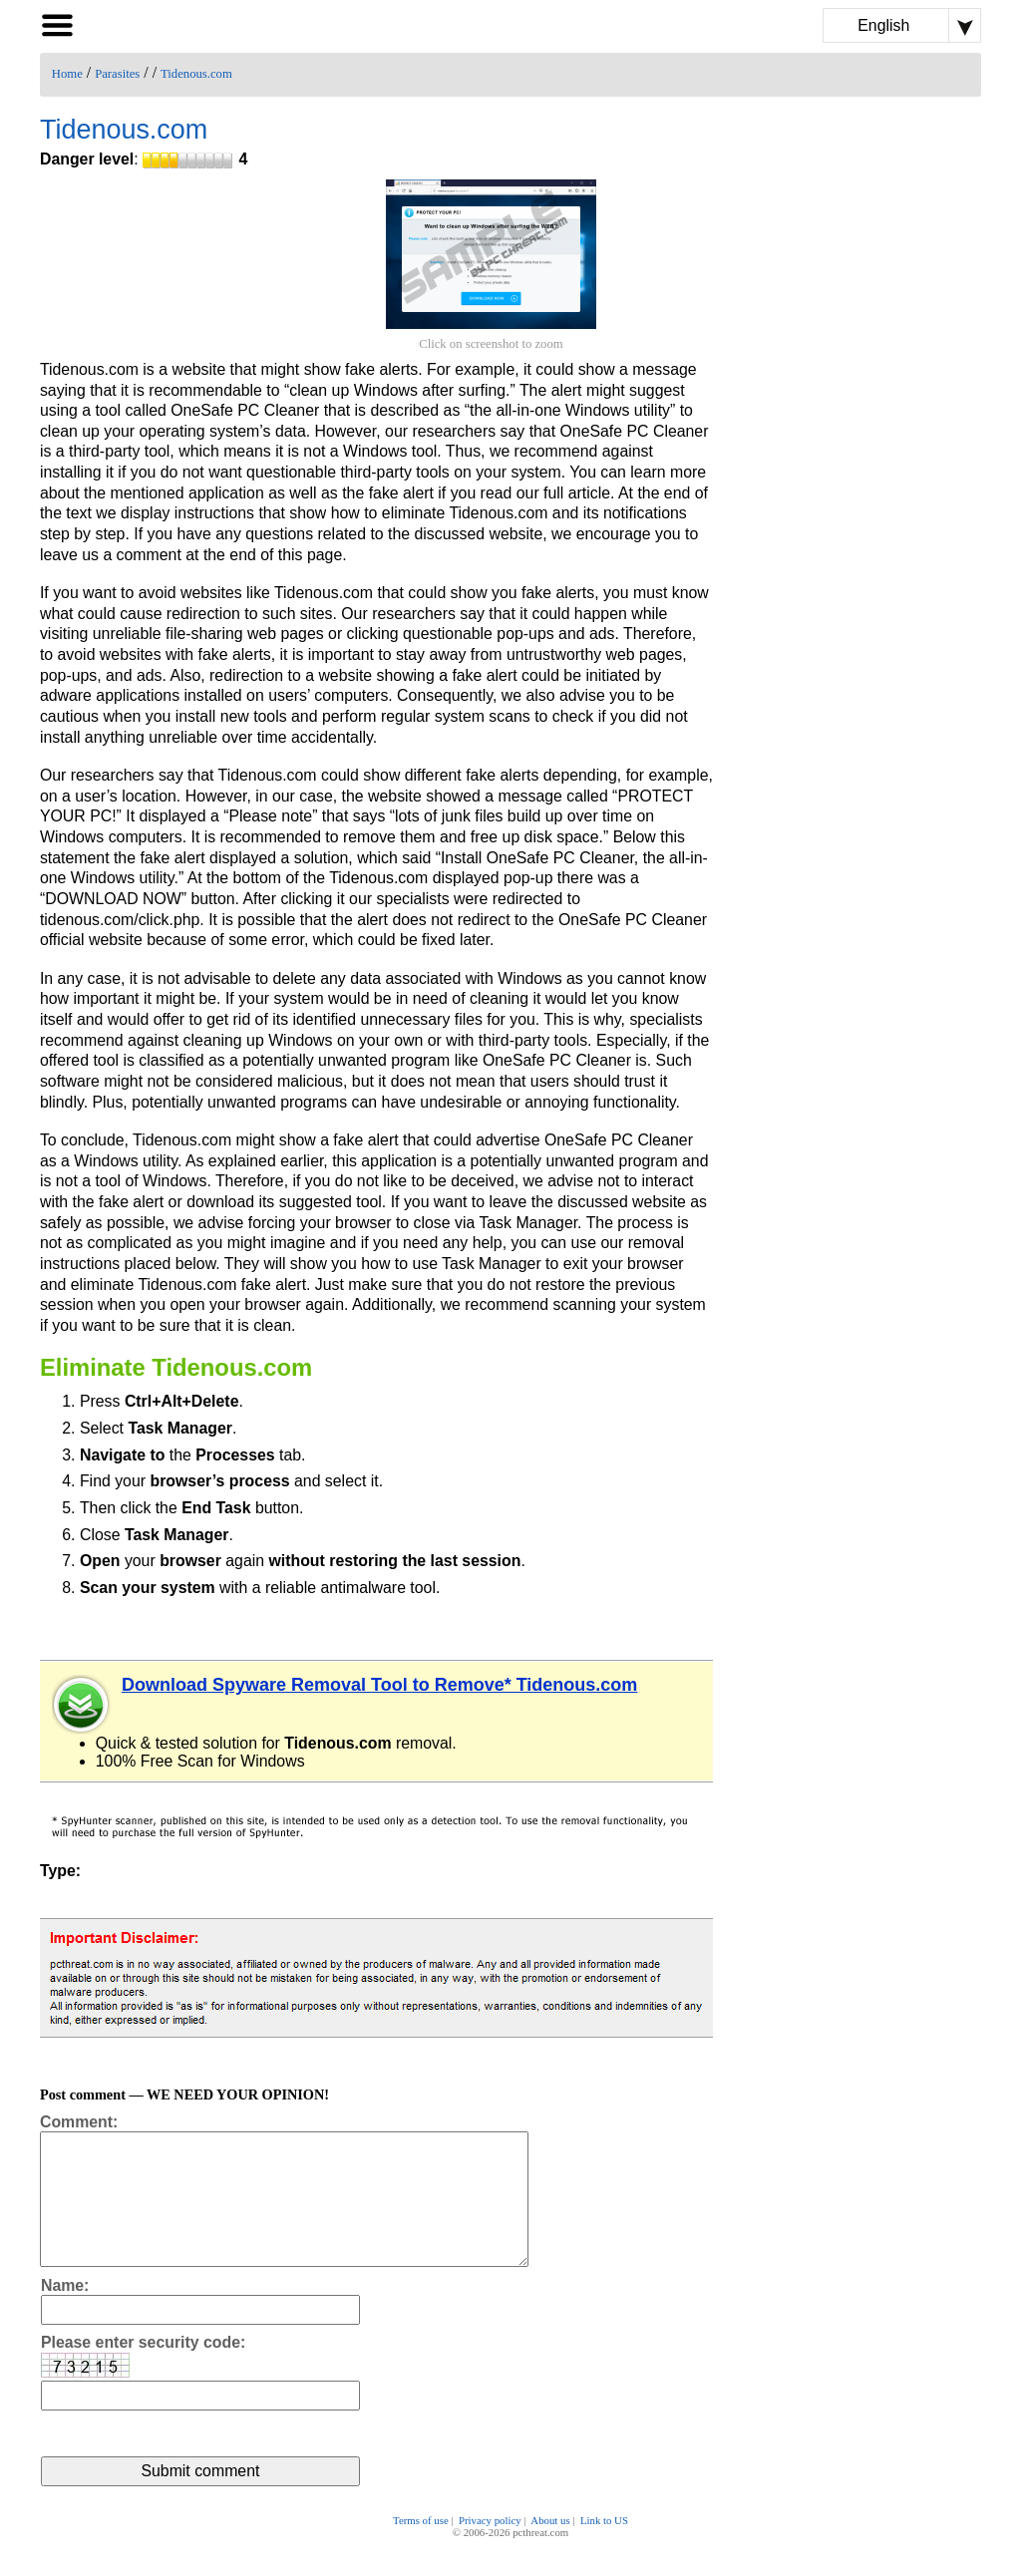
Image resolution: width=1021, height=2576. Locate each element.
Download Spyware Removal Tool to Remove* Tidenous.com (379, 1685)
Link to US (604, 2548)
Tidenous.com (196, 74)
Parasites (117, 74)
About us (549, 2548)
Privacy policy (490, 2548)
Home (67, 74)
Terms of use (421, 2548)
